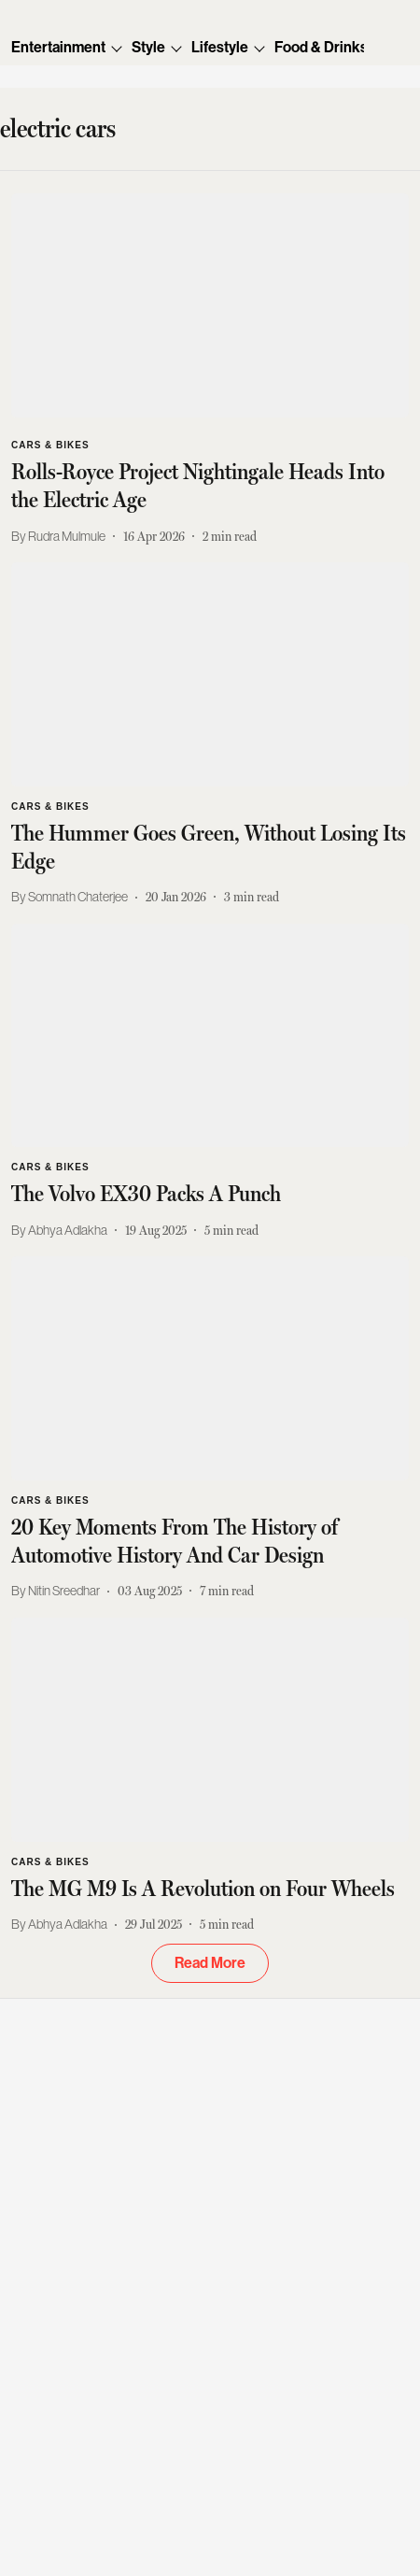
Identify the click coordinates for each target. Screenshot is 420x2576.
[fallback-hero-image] (210, 305)
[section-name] (50, 443)
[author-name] (62, 536)
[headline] (210, 486)
